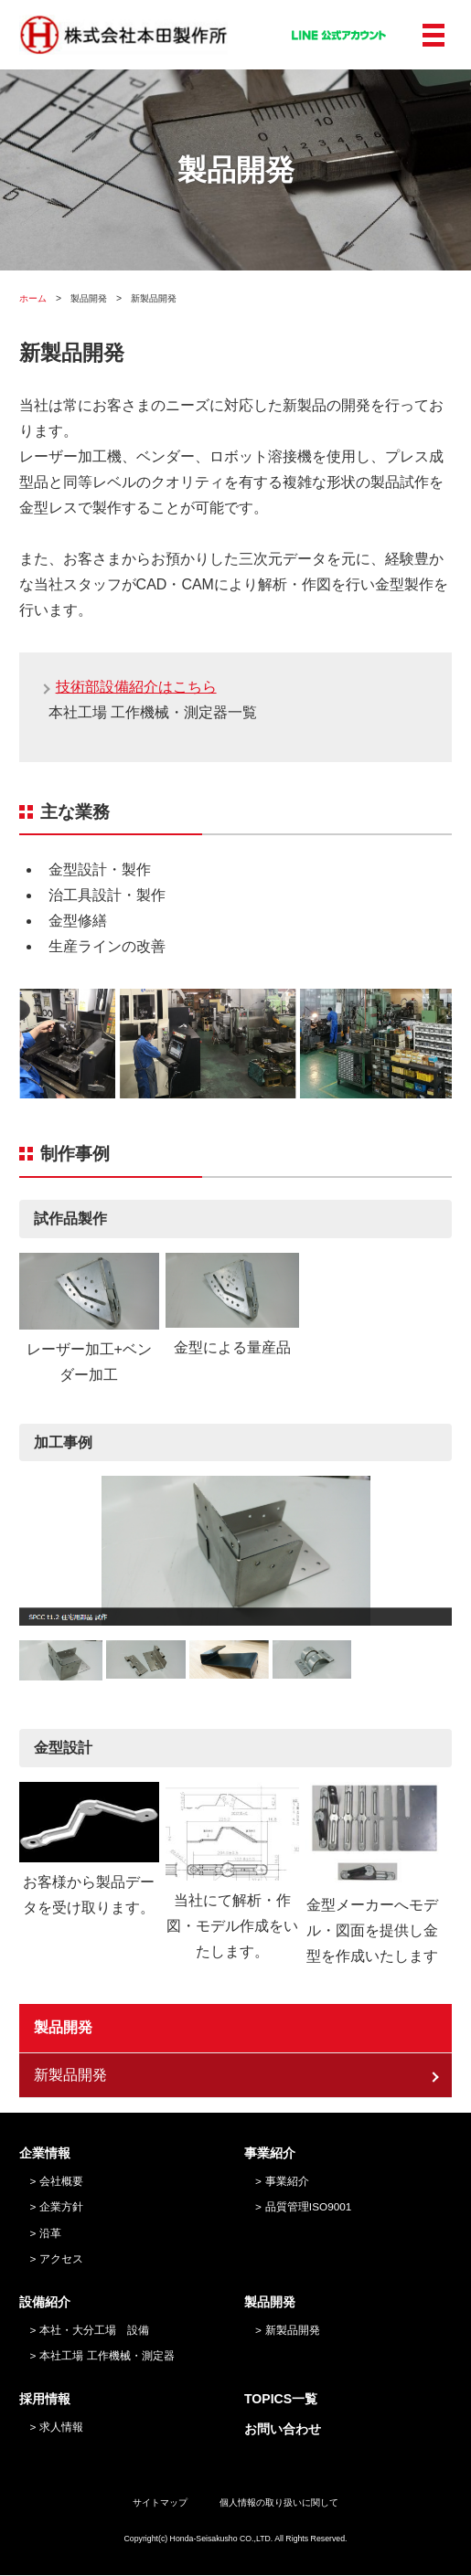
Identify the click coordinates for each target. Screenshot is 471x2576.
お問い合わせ (282, 2429)
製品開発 (63, 2028)
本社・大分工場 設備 (94, 2330)
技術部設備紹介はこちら (136, 686)
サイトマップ (160, 2503)
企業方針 (61, 2207)
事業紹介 (287, 2181)
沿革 (50, 2234)
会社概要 (61, 2181)
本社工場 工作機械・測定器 (106, 2356)
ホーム (33, 298)
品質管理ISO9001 (308, 2207)
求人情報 (61, 2427)
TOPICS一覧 (280, 2399)
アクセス (61, 2259)
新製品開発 (70, 2075)
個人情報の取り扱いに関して (278, 2503)
